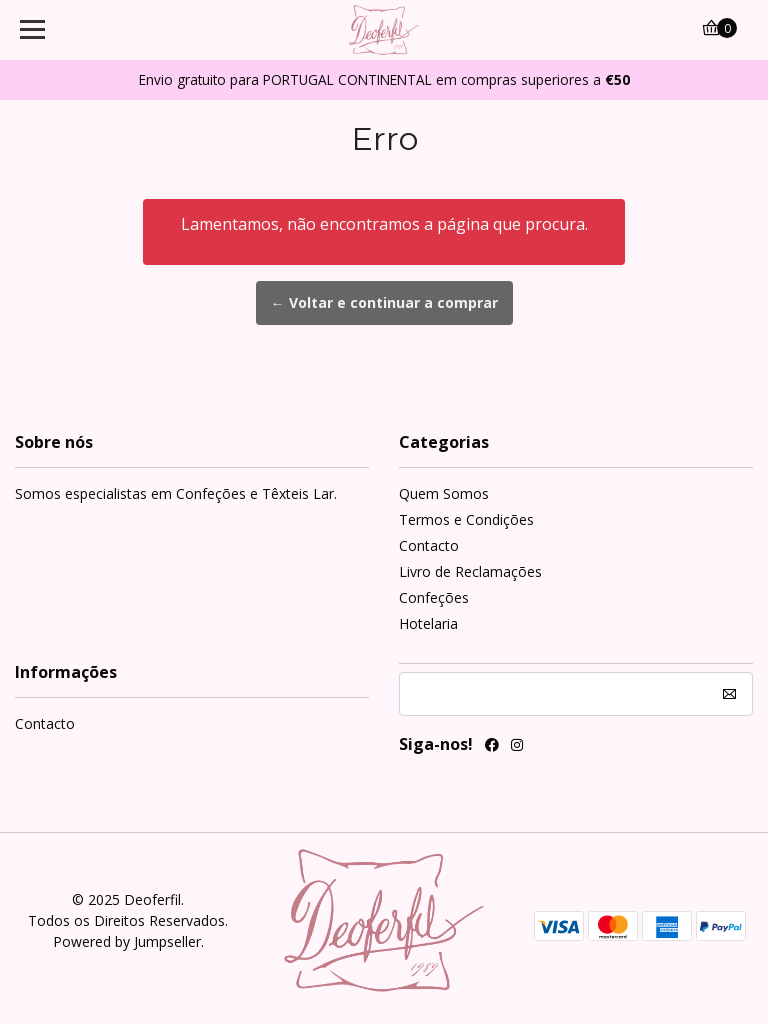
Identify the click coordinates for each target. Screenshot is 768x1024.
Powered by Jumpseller (127, 941)
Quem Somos (444, 493)
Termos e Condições (466, 519)
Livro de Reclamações (470, 571)
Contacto (429, 545)
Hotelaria (428, 623)
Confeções (434, 597)
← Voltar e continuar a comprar (384, 302)
